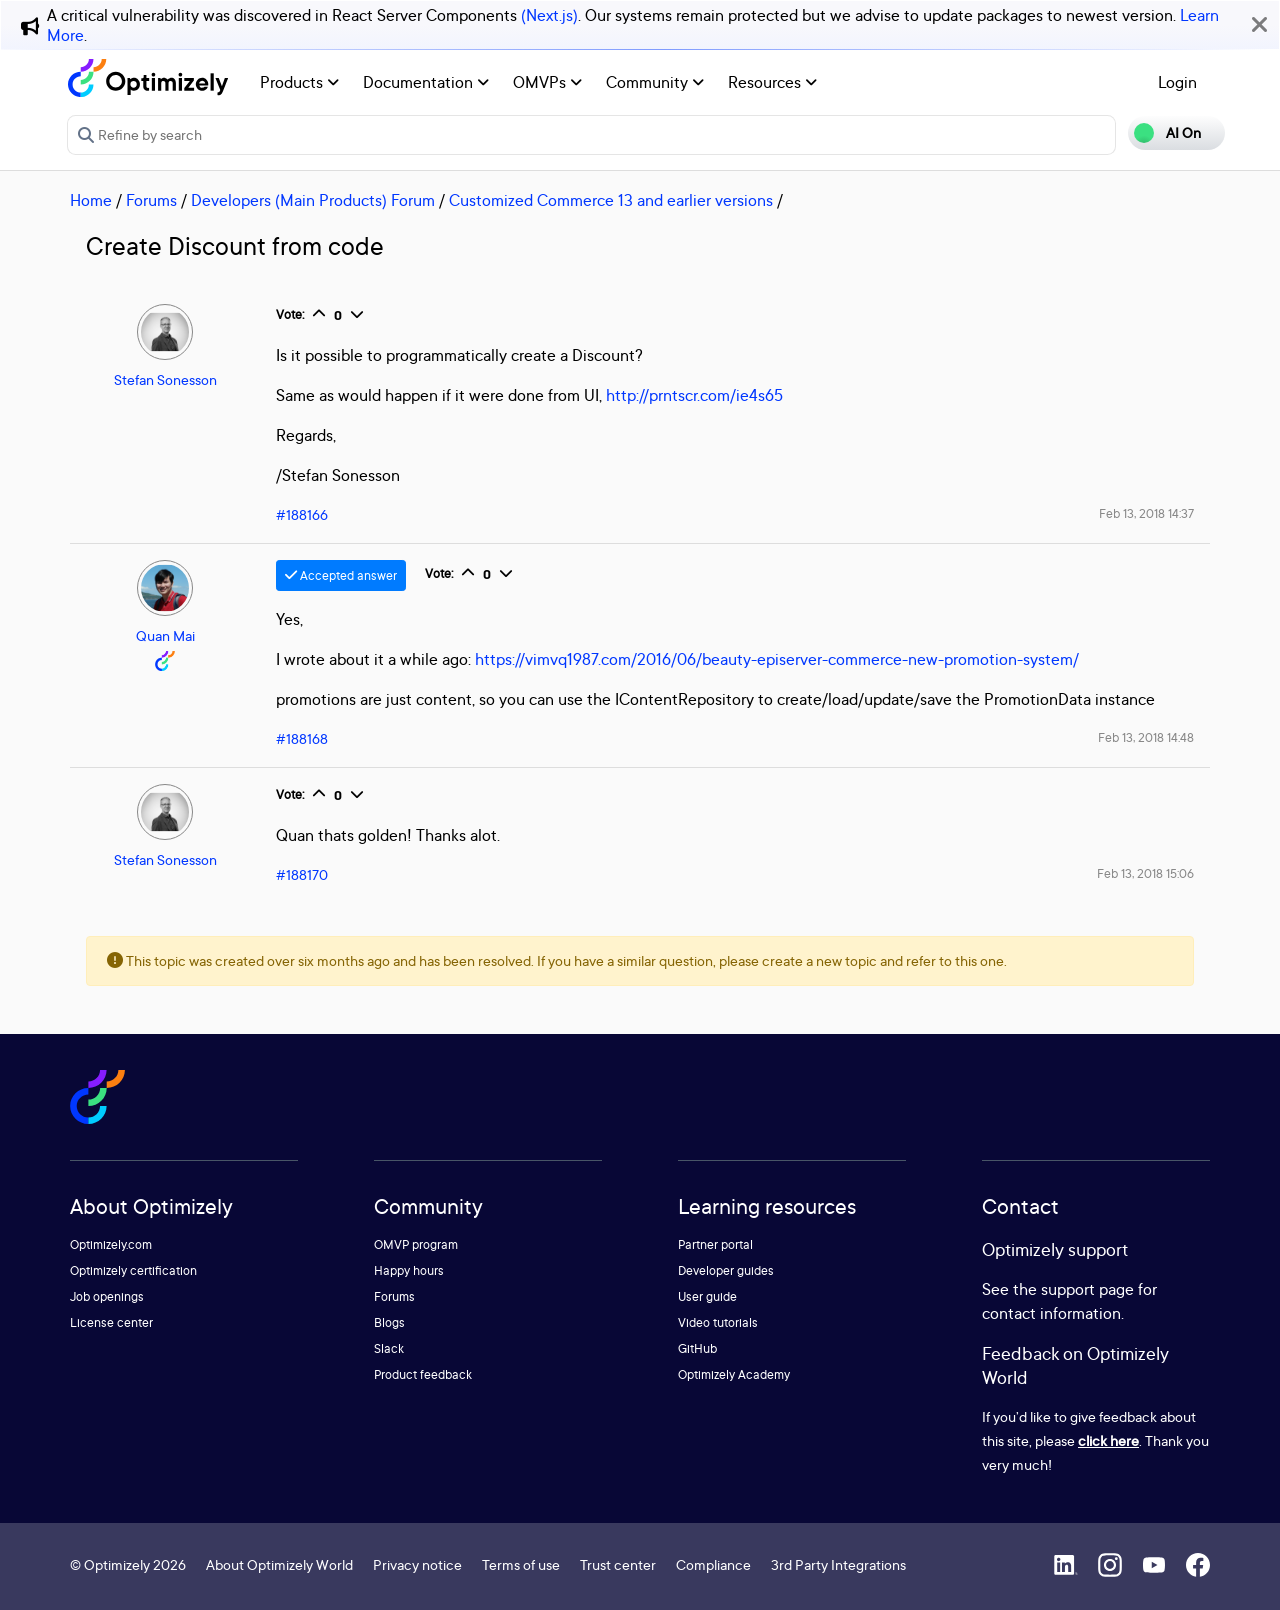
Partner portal (715, 1244)
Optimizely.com (111, 1244)
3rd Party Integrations (838, 1564)
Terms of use (521, 1564)
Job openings (107, 1296)
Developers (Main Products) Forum (313, 200)
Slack (389, 1348)
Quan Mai (165, 635)
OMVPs (547, 82)
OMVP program (416, 1244)
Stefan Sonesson (165, 379)
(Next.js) (549, 15)
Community (655, 82)
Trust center (618, 1564)
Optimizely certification (133, 1270)
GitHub (697, 1348)
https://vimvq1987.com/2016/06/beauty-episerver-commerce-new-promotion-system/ (777, 659)
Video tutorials (718, 1322)
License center (111, 1322)
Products (299, 82)
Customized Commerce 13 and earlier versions (611, 200)
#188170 (302, 874)
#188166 (302, 514)
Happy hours (409, 1270)
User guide (707, 1296)
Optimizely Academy (734, 1374)
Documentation (426, 82)
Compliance (713, 1564)
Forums (151, 200)
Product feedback (423, 1374)
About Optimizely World (279, 1564)
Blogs (389, 1322)
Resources (772, 82)
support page (1087, 1289)
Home (91, 200)
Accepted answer (341, 575)
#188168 (302, 738)
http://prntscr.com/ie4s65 (694, 395)
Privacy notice (417, 1564)
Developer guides (726, 1270)
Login (1177, 82)
